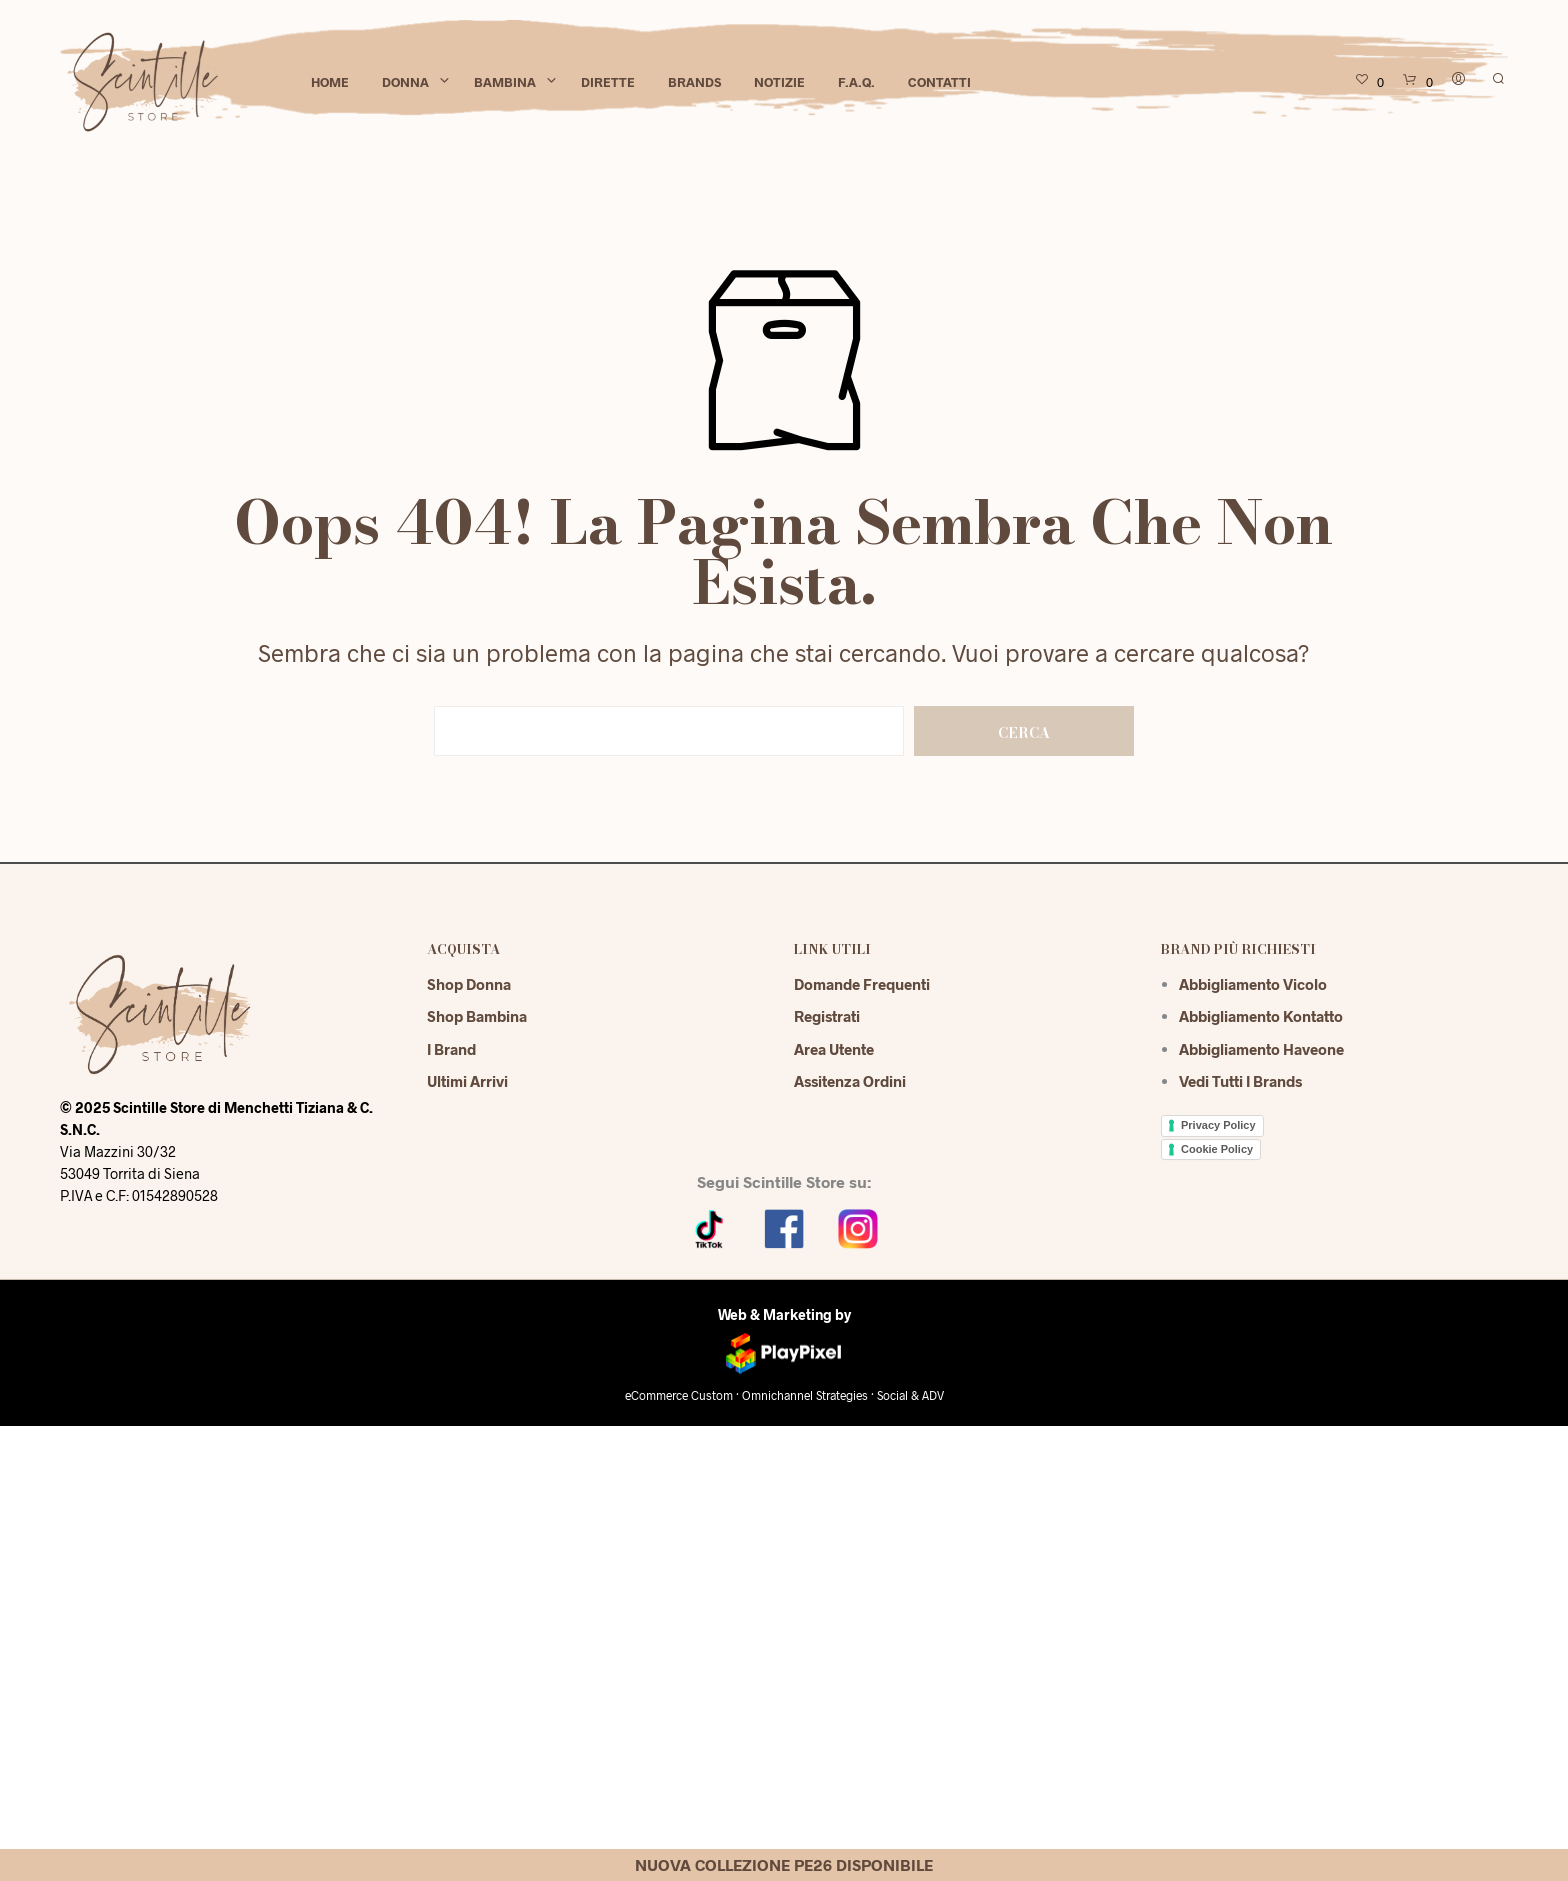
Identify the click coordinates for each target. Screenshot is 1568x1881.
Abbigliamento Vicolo (1253, 984)
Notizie (779, 82)
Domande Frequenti (862, 984)
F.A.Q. (856, 82)
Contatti (939, 82)
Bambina (505, 82)
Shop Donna (469, 984)
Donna (405, 82)
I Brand (451, 1049)
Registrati (827, 1016)
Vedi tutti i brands (1240, 1081)
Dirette (608, 82)
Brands (694, 82)
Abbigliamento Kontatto (1261, 1016)
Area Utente (834, 1049)
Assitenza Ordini (850, 1081)
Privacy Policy (1218, 1125)
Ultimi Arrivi (467, 1081)
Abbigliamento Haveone (1261, 1049)
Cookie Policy (1217, 1149)
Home (330, 82)
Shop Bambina (477, 1016)
